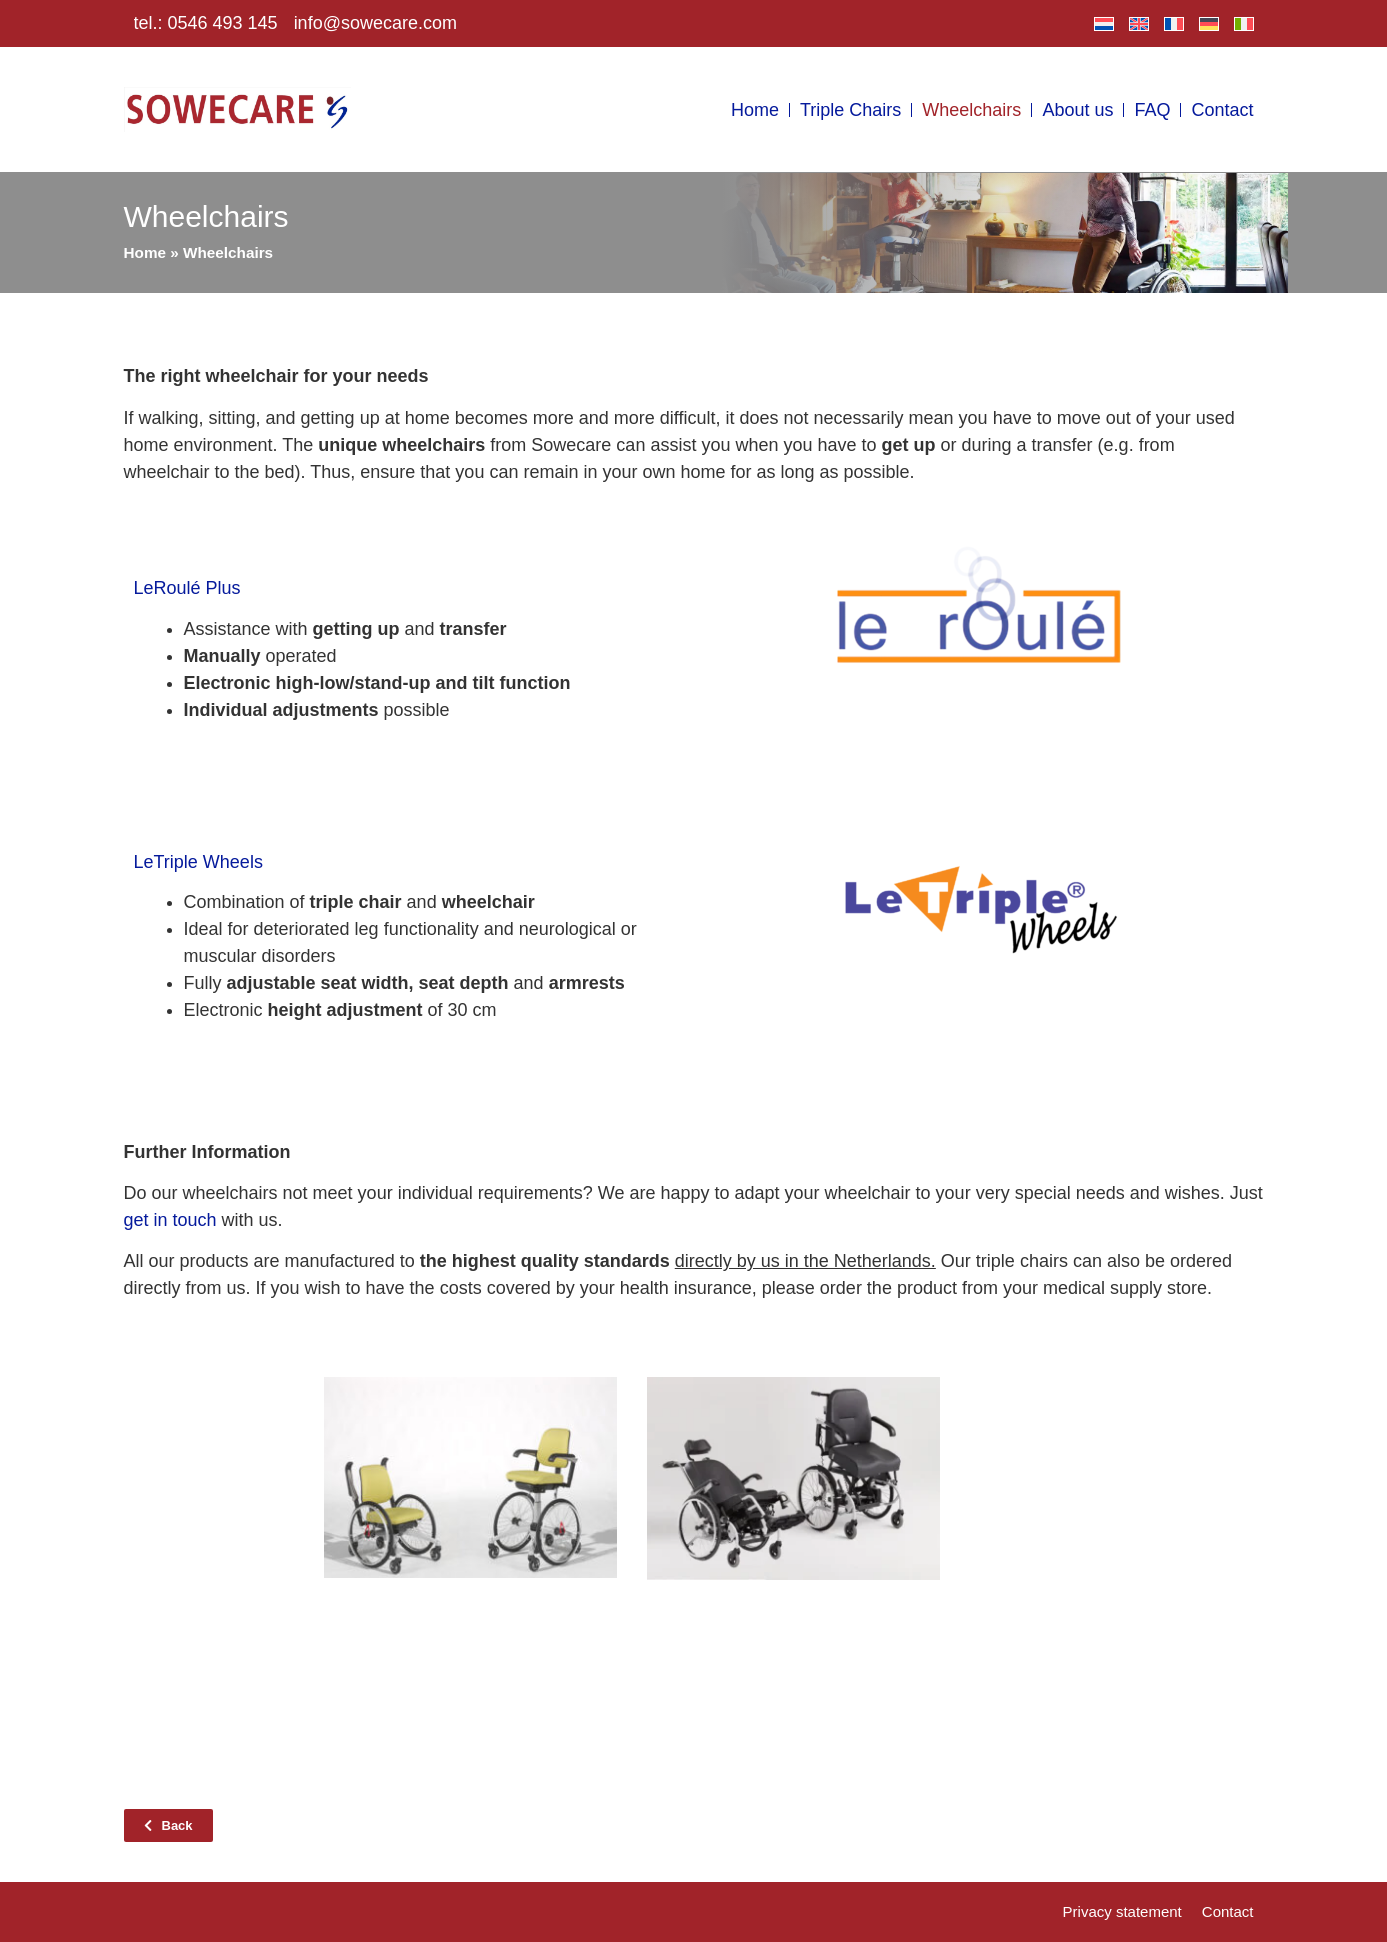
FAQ (1152, 110)
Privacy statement (1122, 1911)
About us (1077, 110)
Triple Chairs (850, 110)
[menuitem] (1104, 24)
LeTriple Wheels (198, 862)
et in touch (175, 1220)
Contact (1222, 110)
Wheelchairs (971, 110)
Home (755, 110)
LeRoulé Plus (187, 588)
